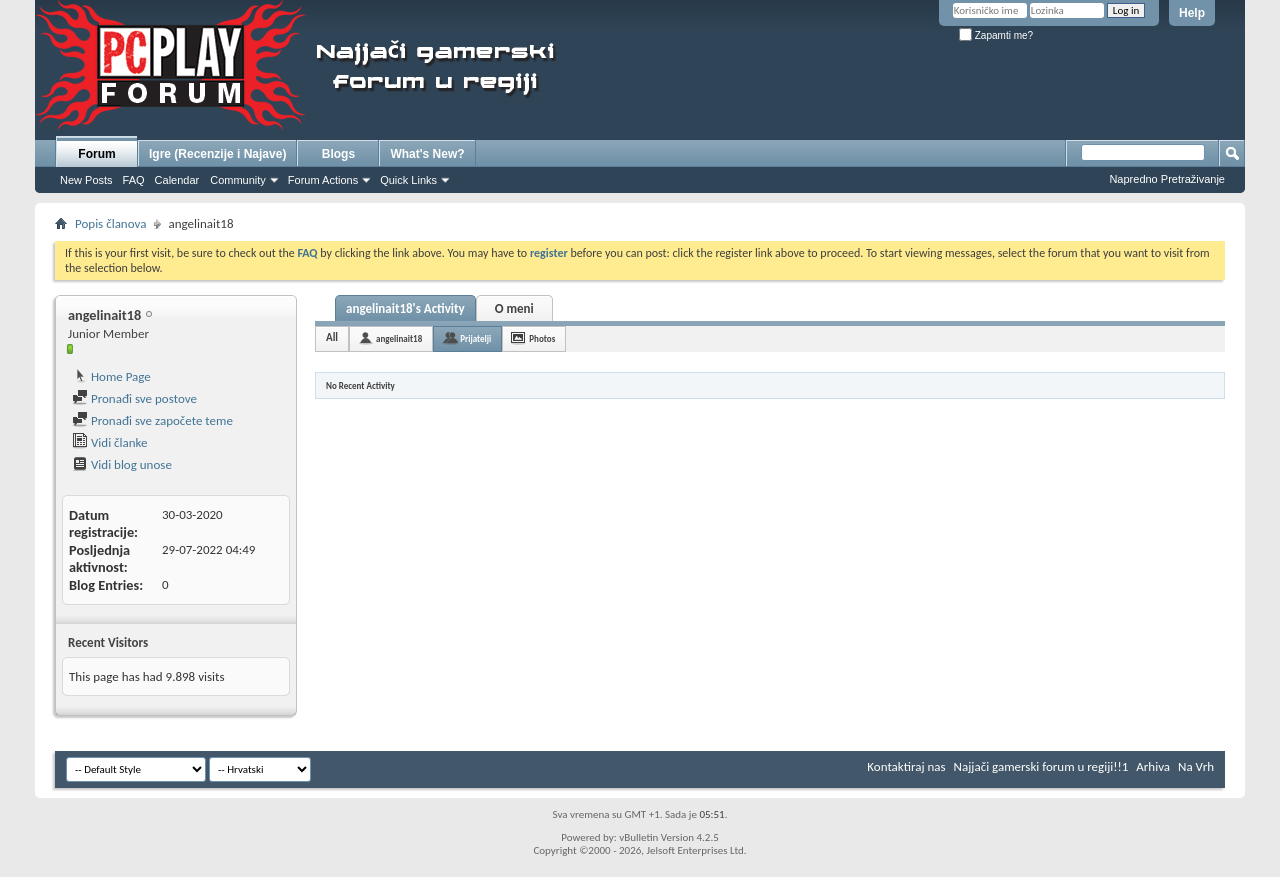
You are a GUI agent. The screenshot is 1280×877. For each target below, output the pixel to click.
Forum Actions (323, 180)
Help (1192, 13)
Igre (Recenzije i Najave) (217, 154)
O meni (514, 308)
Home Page (111, 376)
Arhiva (1153, 766)
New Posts (86, 180)
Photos (542, 338)
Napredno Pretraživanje (1167, 179)
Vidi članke (110, 442)
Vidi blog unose (122, 464)
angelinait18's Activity (405, 308)
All (332, 337)
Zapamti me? (996, 35)
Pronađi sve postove (134, 398)
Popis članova (110, 223)
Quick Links (408, 180)
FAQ (134, 180)
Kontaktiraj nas (906, 766)
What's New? (427, 154)
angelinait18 (399, 338)
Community (238, 180)
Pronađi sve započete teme (152, 420)
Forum (96, 154)
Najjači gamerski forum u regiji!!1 (1041, 766)
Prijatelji (475, 338)
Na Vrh (1196, 766)
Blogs (338, 154)
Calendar (177, 180)
